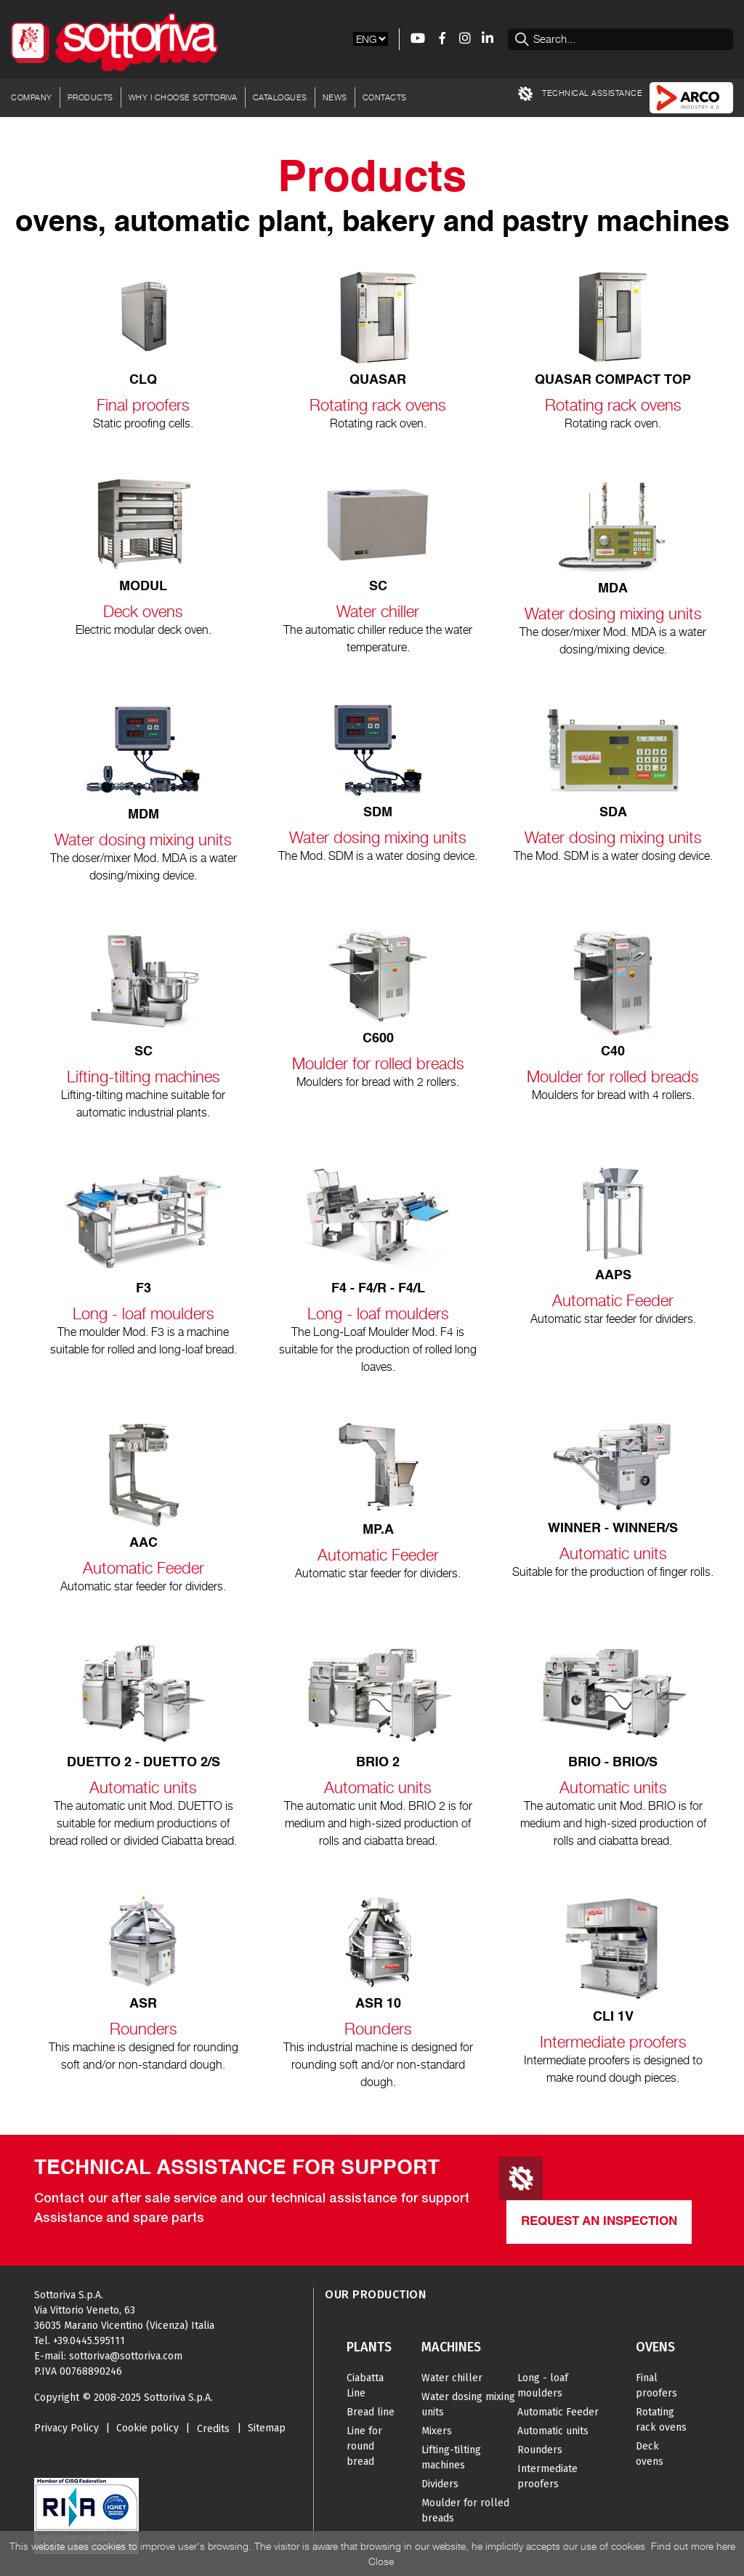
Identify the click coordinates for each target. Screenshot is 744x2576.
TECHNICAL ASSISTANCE (580, 93)
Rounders (539, 2450)
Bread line (371, 2412)
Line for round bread (364, 2446)
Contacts (385, 97)
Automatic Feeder (558, 2412)
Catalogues (280, 97)
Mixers (436, 2431)
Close (381, 2561)
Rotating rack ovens (661, 2420)
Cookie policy (147, 2428)
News (335, 97)
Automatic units (553, 2431)
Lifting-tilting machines (451, 2457)
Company (31, 97)
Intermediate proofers (547, 2476)
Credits (213, 2429)
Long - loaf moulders (542, 2385)
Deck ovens (649, 2454)
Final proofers (656, 2385)
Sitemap (267, 2428)
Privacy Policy (66, 2428)
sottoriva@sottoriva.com (125, 2356)
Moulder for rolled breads (465, 2510)
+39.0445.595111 (89, 2341)
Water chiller (451, 2378)
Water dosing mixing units (468, 2404)
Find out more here (693, 2546)
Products (90, 97)
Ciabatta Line (365, 2385)
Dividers (439, 2484)
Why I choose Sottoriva (183, 97)
